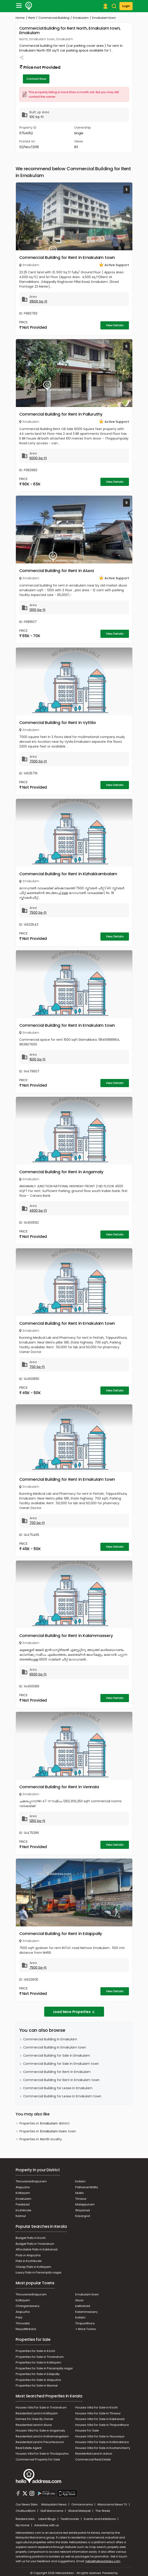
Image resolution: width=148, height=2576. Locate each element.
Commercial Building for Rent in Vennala (59, 1787)
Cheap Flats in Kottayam (33, 2267)
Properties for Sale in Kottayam (38, 2362)
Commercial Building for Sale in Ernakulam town (61, 2063)
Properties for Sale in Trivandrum (40, 2357)
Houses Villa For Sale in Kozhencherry (102, 2448)
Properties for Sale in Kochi (35, 2351)
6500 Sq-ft (38, 1674)
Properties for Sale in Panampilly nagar (44, 2368)
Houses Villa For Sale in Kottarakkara (102, 2442)
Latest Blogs (47, 2519)
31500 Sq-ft (38, 301)
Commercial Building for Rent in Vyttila (57, 722)
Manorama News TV (112, 2504)
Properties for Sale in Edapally (38, 2374)
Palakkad (22, 2204)
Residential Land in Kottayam (37, 2413)
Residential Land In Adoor (93, 2453)
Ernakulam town (87, 2294)
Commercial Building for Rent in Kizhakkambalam (68, 874)
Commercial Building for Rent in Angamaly (61, 1172)
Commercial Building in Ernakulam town (54, 2047)
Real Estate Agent (28, 2448)
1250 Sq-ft (37, 1821)
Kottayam (23, 2193)
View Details (115, 325)
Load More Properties (74, 2011)
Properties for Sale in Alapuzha (38, 2380)
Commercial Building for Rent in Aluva (56, 570)
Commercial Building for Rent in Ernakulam (57, 2072)
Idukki (79, 2193)
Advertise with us (46, 2525)
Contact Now (36, 79)
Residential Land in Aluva (34, 2425)
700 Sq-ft (37, 1367)
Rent (31, 18)
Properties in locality (40, 2139)
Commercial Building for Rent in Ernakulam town (67, 257)
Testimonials (70, 2519)
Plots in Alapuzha (28, 2255)
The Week (102, 2511)
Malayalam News (54, 2504)
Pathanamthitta (86, 2187)
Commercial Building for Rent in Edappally (60, 1933)
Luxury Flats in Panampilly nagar (39, 2272)
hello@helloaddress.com (102, 2561)
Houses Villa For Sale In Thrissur (98, 2413)
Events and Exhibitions (100, 2519)
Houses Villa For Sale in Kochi (96, 2407)
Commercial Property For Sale (38, 2459)
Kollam (80, 2181)
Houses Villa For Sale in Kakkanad (99, 2419)
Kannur (21, 2216)
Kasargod (82, 2216)
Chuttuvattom (26, 2511)
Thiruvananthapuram (31, 2181)
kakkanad (82, 2306)
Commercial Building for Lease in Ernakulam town (62, 2096)
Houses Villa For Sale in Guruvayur (100, 2436)
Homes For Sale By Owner (34, 2419)
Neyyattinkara (26, 2329)
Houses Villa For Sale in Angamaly (40, 2430)
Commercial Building (54, 18)
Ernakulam (81, 18)
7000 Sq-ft (38, 761)
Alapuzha (23, 2187)
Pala (19, 2317)
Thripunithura (85, 2323)
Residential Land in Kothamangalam (42, 2436)
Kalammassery (86, 2312)
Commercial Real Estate (93, 2459)
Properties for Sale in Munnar (37, 2385)
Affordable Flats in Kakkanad (37, 2249)
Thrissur (81, 2199)
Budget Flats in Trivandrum (35, 2244)
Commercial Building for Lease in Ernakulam (57, 2088)
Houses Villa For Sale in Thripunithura (102, 2425)
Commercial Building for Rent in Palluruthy (61, 414)
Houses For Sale (87, 2430)
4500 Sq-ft (38, 1210)
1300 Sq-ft (37, 610)
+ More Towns (85, 2329)
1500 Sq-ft (37, 1059)
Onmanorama (82, 2504)
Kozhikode (23, 2210)
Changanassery (27, 2306)
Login (126, 6)
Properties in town (47, 2131)
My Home (23, 2525)
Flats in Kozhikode (29, 2261)
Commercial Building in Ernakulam (50, 2039)
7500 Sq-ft (38, 912)
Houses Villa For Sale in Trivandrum (41, 2407)
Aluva (79, 2300)
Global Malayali (79, 2511)
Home (20, 18)
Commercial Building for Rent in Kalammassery (66, 1635)
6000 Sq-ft (38, 458)
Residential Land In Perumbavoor (40, 2442)
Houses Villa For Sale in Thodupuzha (42, 2453)
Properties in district (44, 2123)
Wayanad (82, 2210)
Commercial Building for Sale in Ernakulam (56, 2055)
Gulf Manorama (52, 2511)
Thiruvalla (23, 2323)
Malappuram (85, 2204)
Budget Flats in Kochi (31, 2238)
